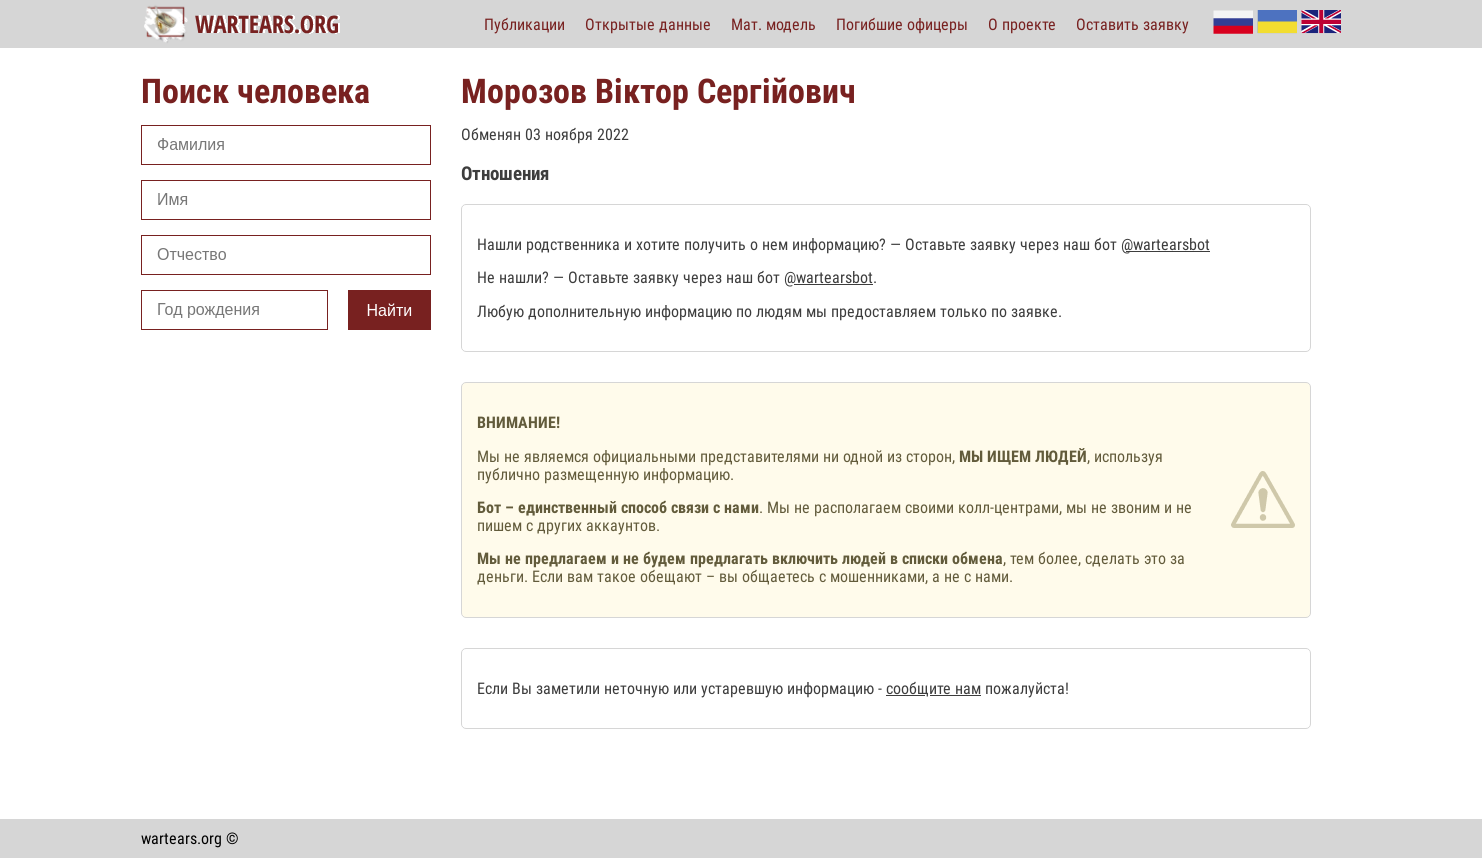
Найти (390, 310)
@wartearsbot (1165, 244)
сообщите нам (933, 688)
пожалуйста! (1025, 688)
